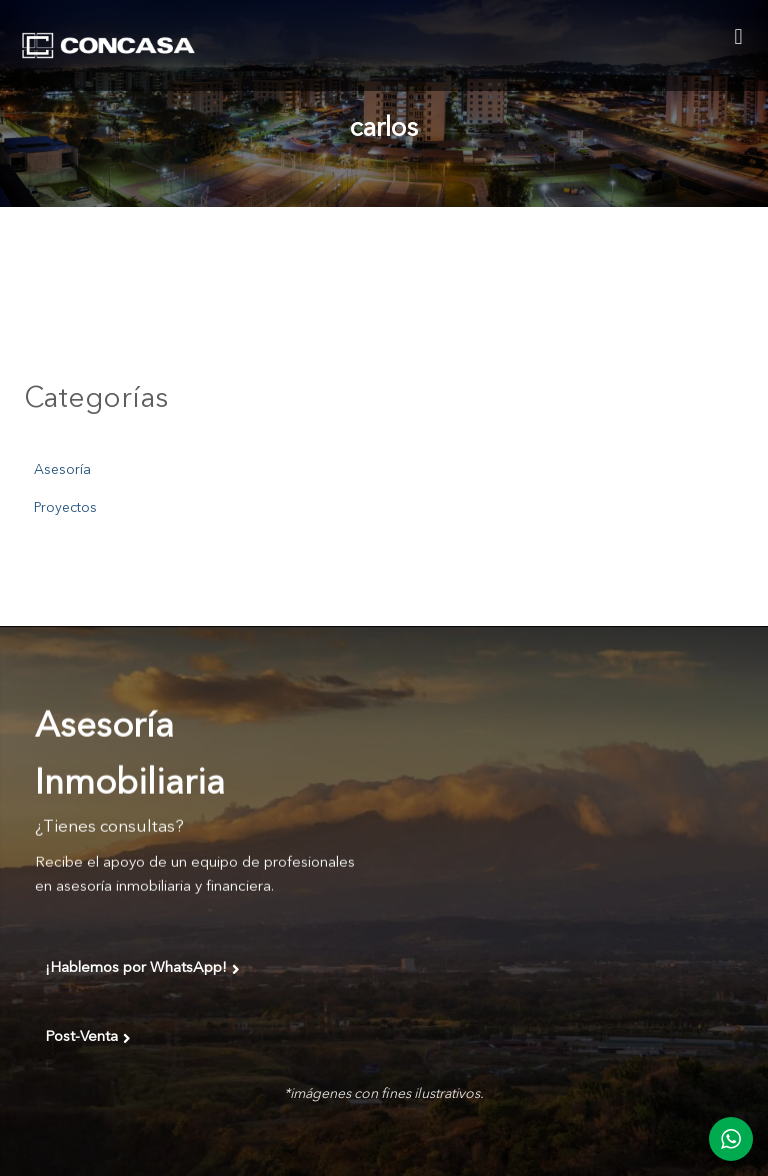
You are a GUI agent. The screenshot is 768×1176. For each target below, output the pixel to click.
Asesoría (62, 470)
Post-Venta (88, 1038)
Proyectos (65, 508)
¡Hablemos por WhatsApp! (142, 969)
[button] (738, 36)
